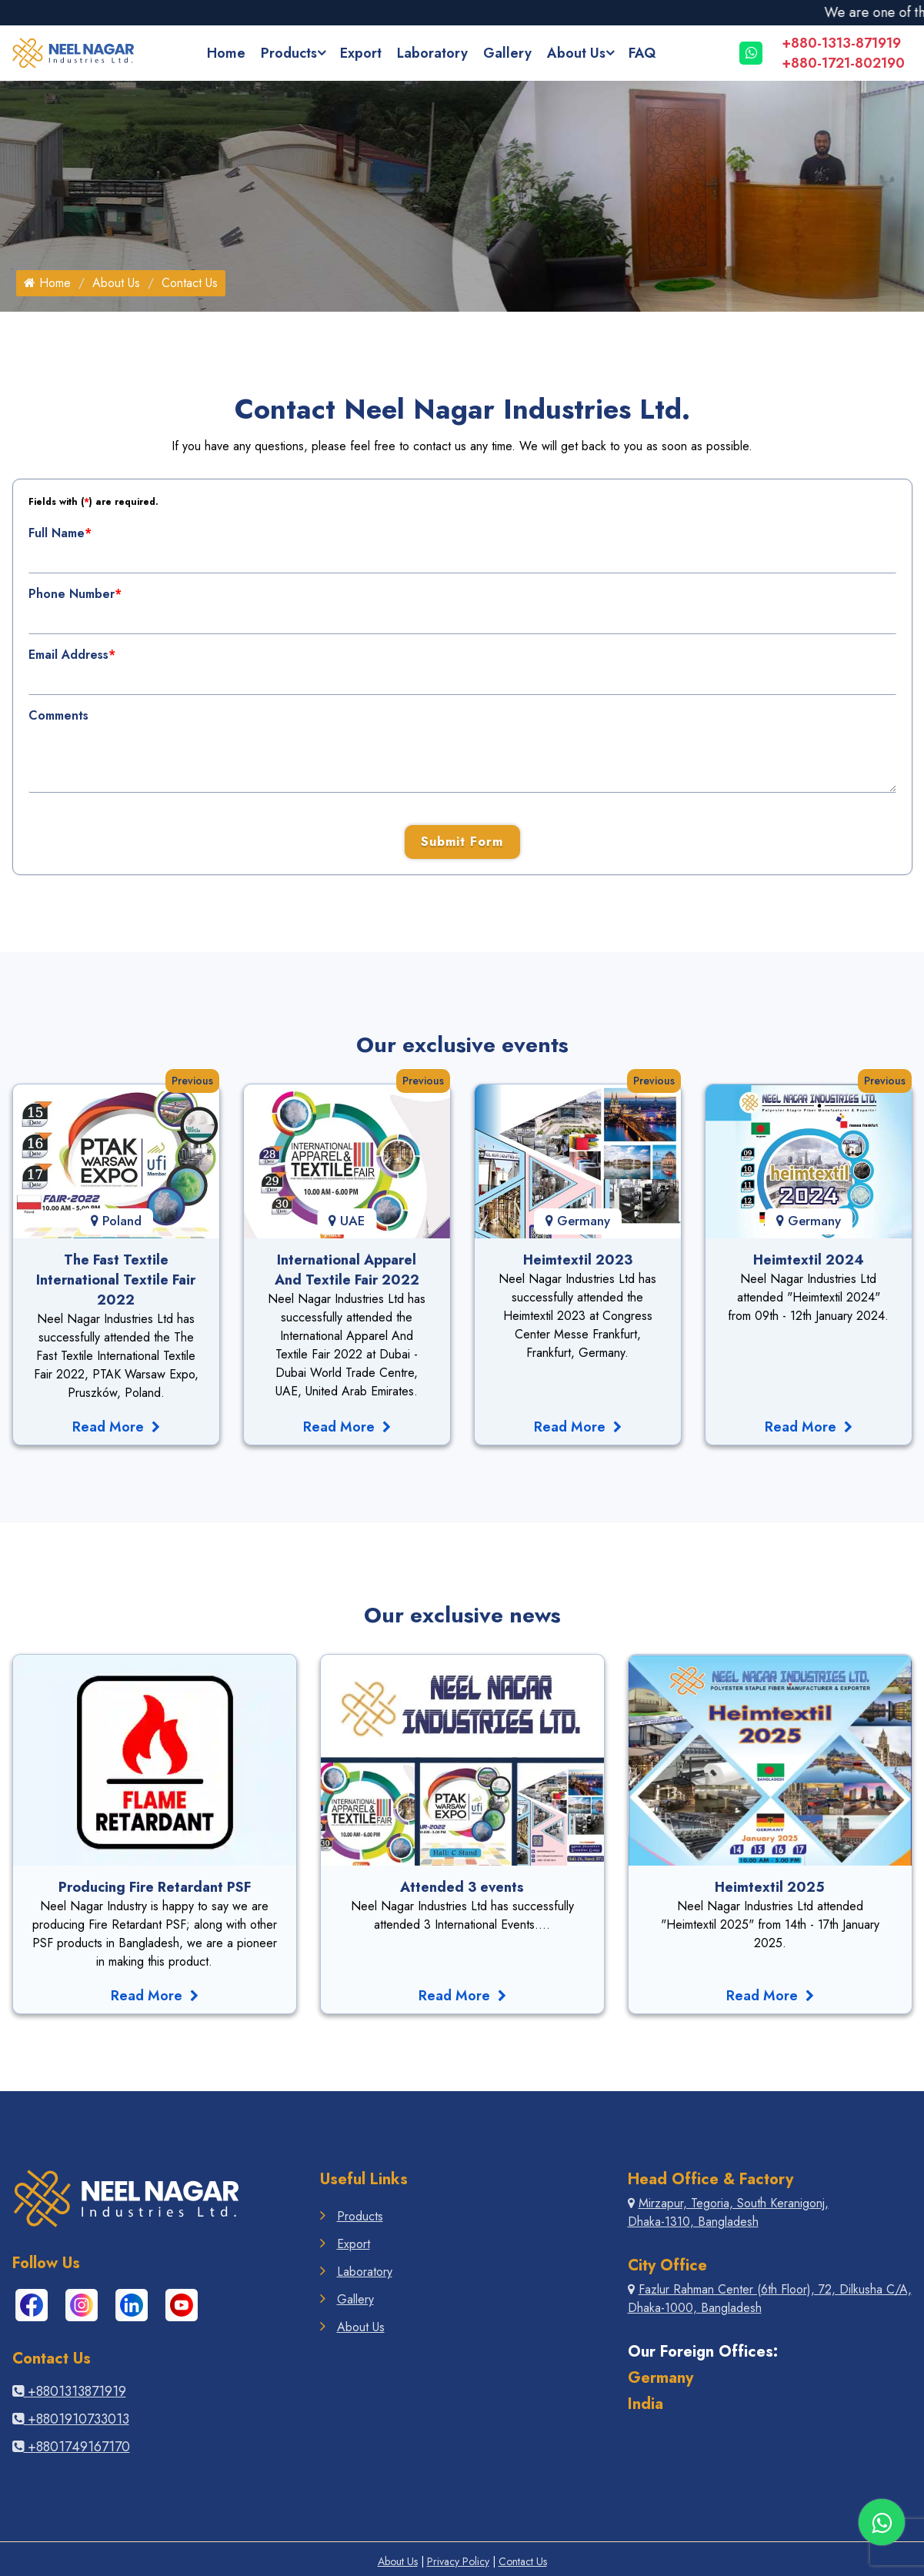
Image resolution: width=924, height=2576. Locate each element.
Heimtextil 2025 (770, 1887)
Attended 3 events (462, 1887)
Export (361, 53)
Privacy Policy (458, 2561)
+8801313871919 (69, 2391)
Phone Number (75, 594)
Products (289, 53)
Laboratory (432, 53)
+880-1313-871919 (841, 43)
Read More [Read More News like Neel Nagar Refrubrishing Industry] (462, 1996)
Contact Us (523, 2561)
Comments (58, 715)
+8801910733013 (70, 2419)
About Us (576, 53)
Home (226, 53)
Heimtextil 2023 (577, 1260)
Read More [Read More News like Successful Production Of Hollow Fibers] (770, 1996)
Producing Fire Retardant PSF (154, 1887)
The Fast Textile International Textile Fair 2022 (115, 1280)
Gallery (507, 53)
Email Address (71, 654)
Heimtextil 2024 (808, 1260)
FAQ (642, 53)
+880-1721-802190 (843, 63)
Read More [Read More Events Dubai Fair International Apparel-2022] (347, 1427)
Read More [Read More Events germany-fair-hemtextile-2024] (808, 1427)
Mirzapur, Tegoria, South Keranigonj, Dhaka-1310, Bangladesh (728, 2212)
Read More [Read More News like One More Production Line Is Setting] (154, 1996)
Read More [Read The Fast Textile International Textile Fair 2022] (116, 1427)
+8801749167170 (71, 2447)
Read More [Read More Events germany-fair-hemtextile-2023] (578, 1427)
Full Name (60, 533)
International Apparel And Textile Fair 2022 (347, 1270)
